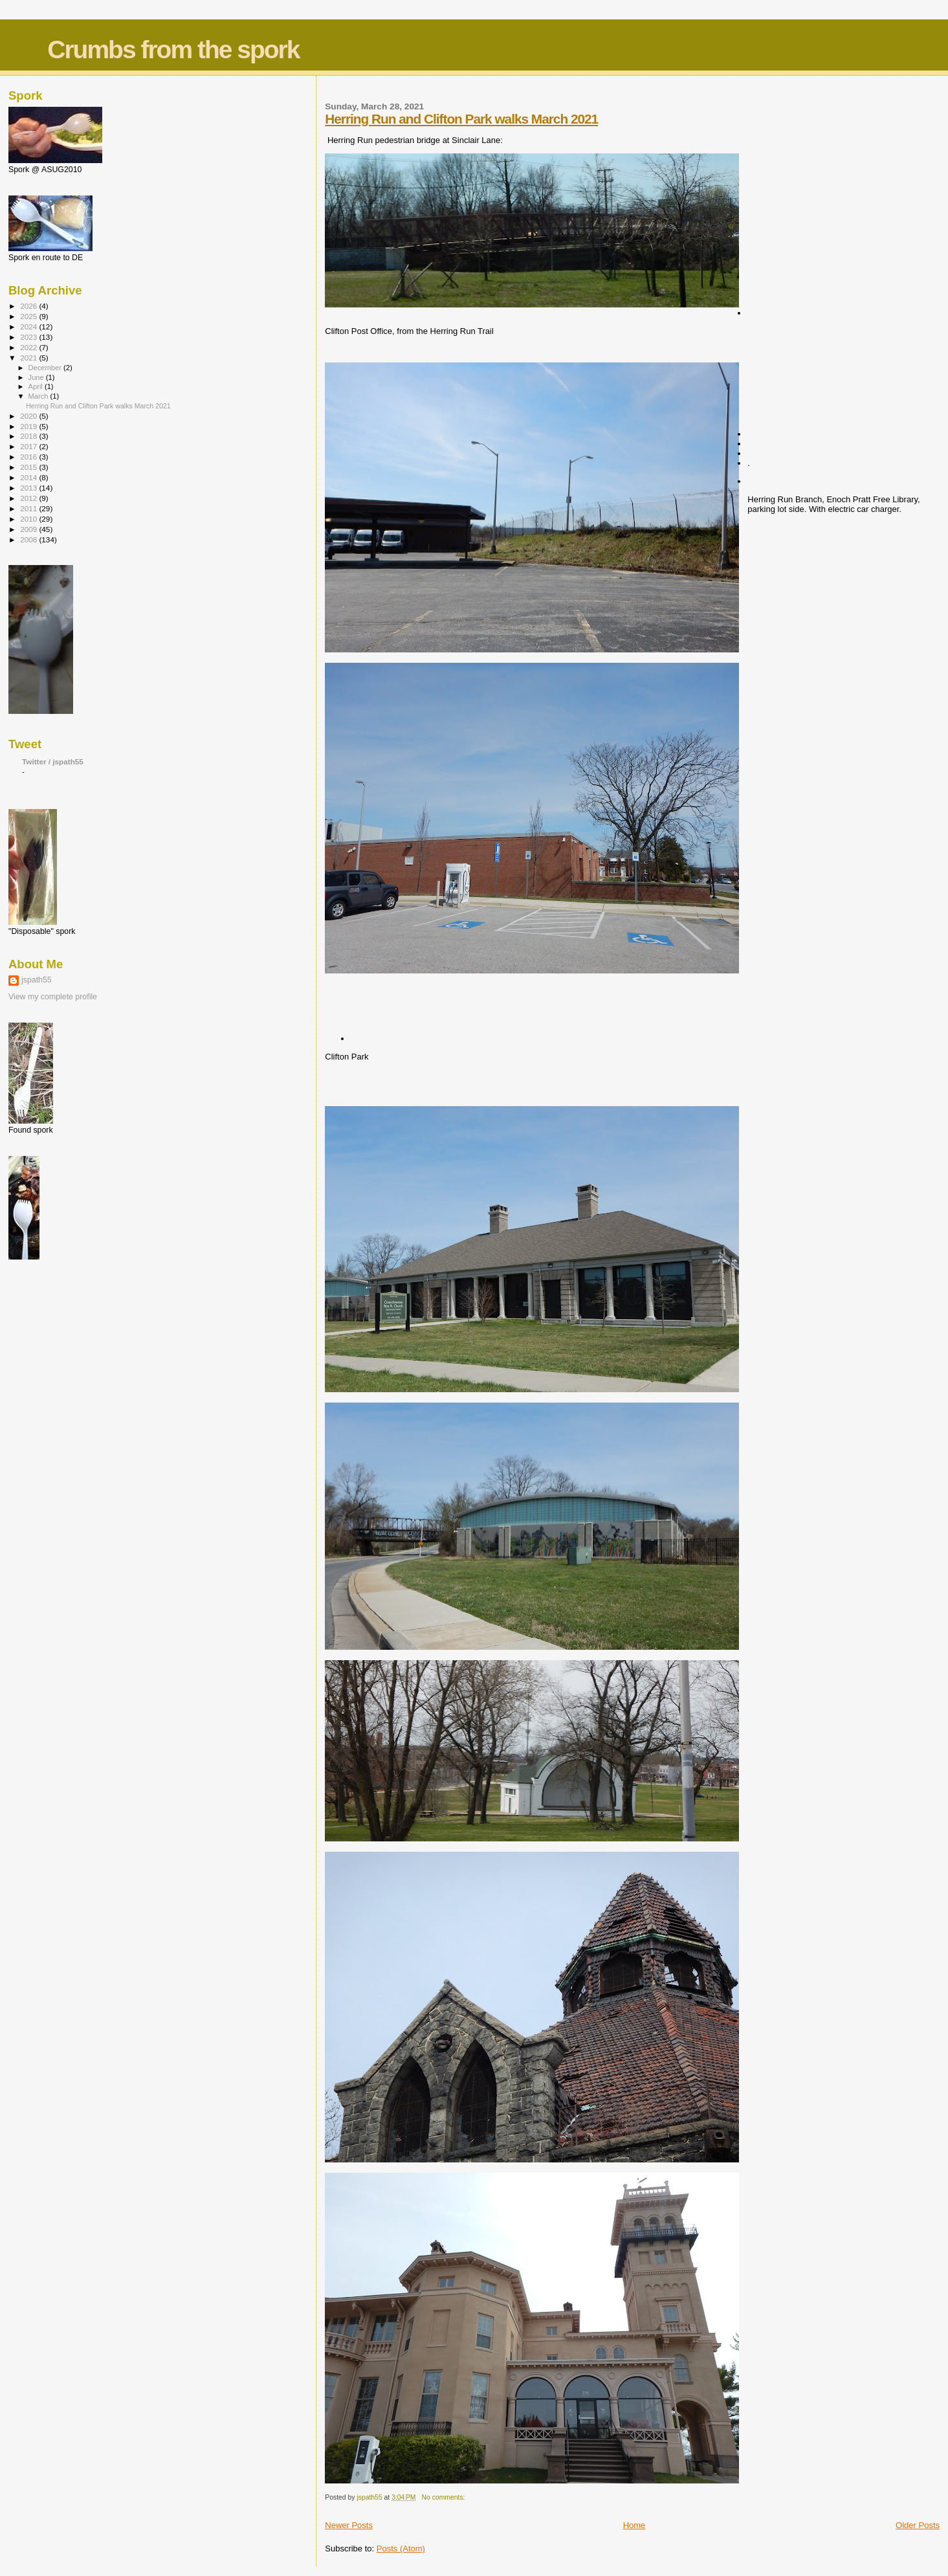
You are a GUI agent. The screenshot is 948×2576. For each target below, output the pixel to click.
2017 (29, 446)
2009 (29, 529)
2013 (29, 487)
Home (634, 2525)
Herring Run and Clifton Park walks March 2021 (461, 118)
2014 (29, 477)
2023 (29, 337)
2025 (29, 316)
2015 (29, 467)
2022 (29, 347)
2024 (29, 326)
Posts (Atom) (401, 2548)
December (45, 368)
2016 (29, 456)
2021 (29, 357)
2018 (29, 436)
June (37, 377)
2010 (29, 519)
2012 (29, 498)
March (39, 396)
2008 (29, 539)
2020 (29, 416)
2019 (29, 426)
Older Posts (918, 2525)
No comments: (444, 2497)
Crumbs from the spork (173, 49)
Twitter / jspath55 (52, 761)
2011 (29, 508)
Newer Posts (349, 2525)
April (36, 386)
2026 (29, 306)
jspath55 (36, 979)
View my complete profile (52, 996)
